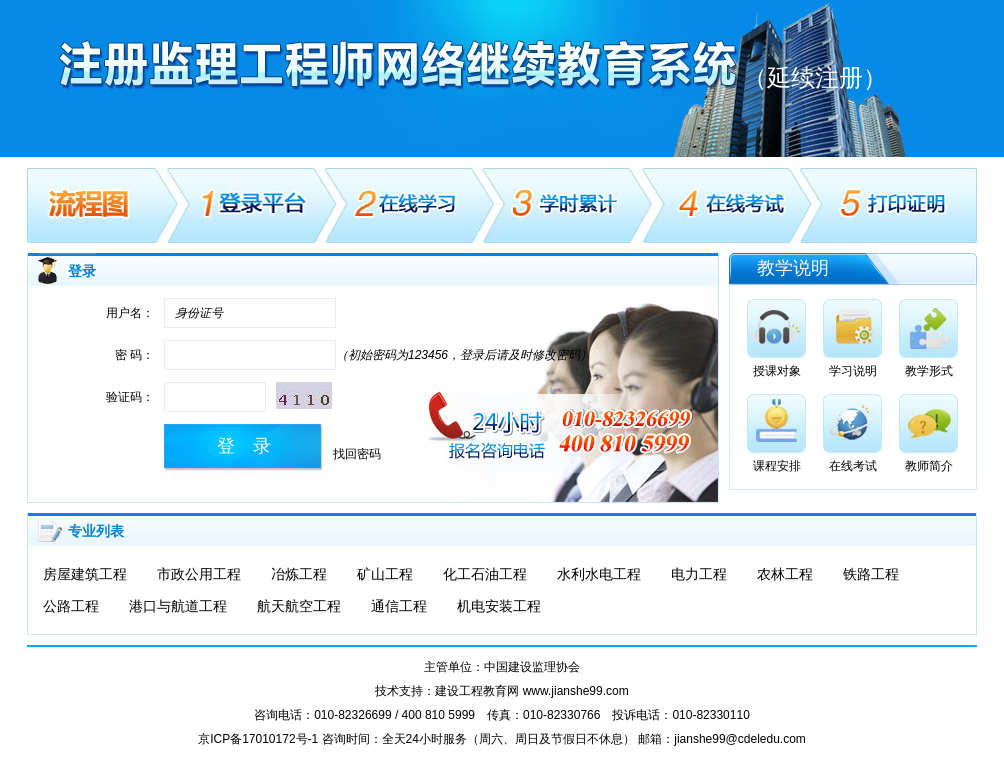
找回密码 (357, 454)
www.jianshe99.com (576, 691)
